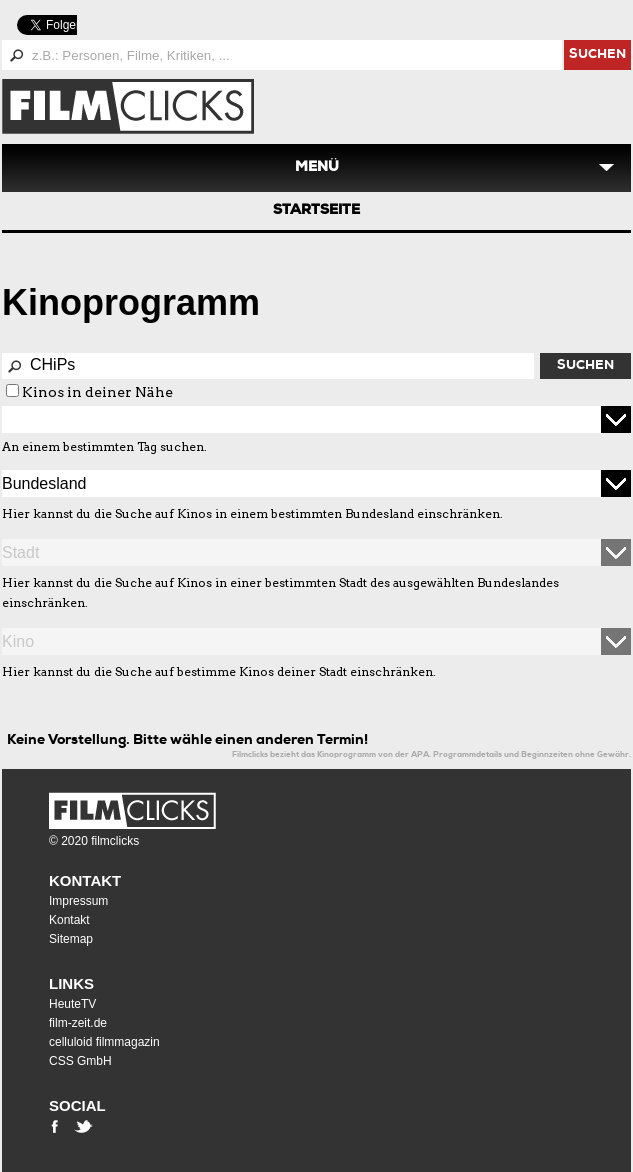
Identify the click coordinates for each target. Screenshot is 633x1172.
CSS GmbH (80, 1061)
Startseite (316, 211)
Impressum (78, 901)
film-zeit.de (78, 1023)
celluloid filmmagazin (104, 1042)
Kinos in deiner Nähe (97, 392)
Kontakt (85, 880)
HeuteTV (72, 1004)
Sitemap (71, 939)
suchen (597, 55)
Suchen (585, 366)
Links (71, 983)
